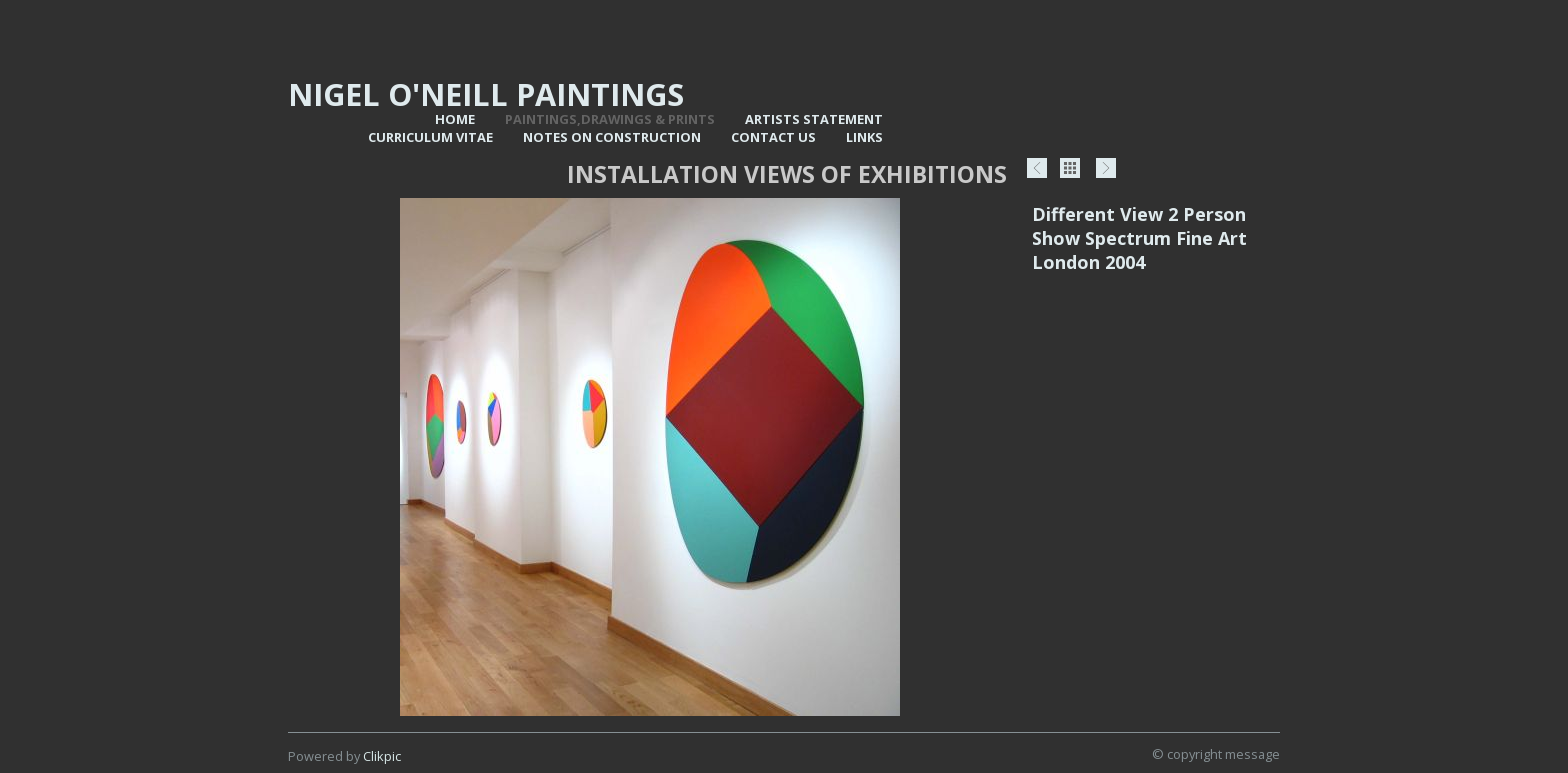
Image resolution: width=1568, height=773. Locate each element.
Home (455, 119)
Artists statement (814, 119)
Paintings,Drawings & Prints (610, 119)
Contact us (773, 137)
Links (864, 137)
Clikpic (382, 756)
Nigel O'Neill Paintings (486, 94)
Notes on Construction (612, 137)
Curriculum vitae (430, 137)
